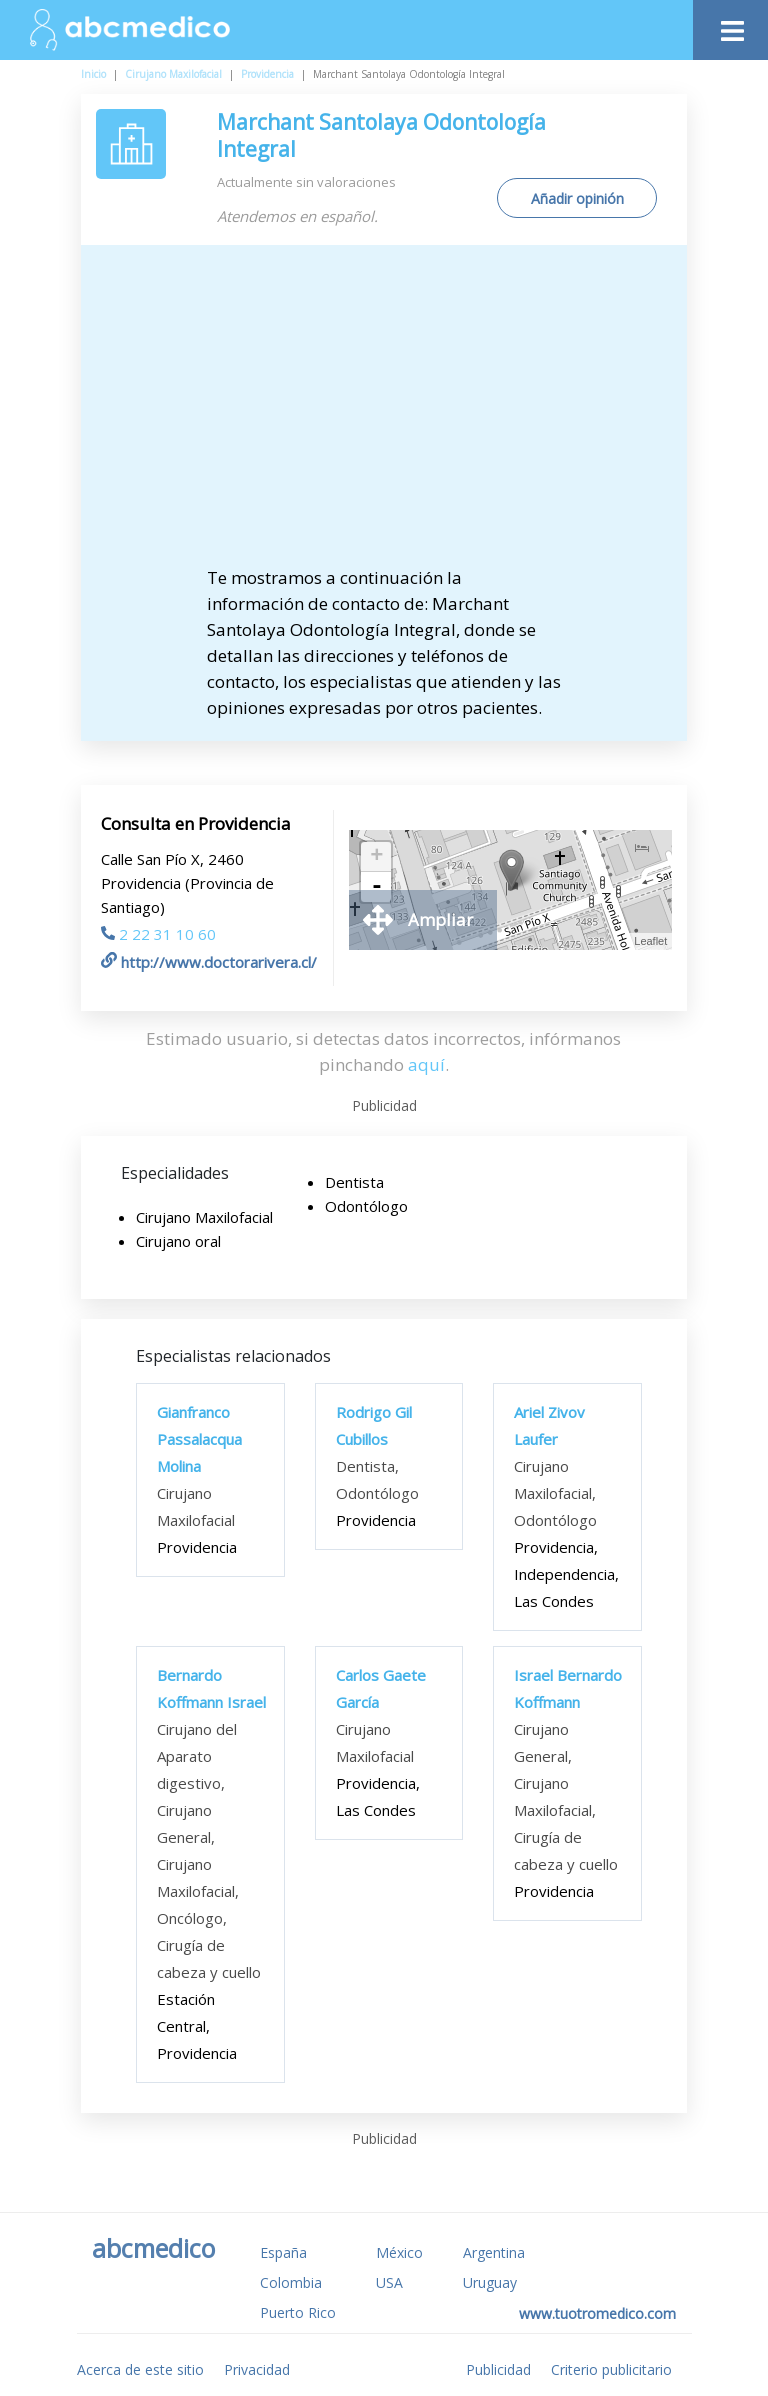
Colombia (291, 2282)
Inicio (93, 74)
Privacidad (257, 2369)
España (283, 2252)
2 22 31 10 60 (158, 934)
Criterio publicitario (611, 2369)
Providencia (267, 74)
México (399, 2252)
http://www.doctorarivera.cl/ (209, 962)
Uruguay (490, 2282)
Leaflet (650, 941)
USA (389, 2282)
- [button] (377, 887)
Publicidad (498, 2369)
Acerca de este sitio (140, 2369)
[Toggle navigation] (730, 25)
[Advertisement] (384, 415)
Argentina (494, 2252)
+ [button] (376, 857)
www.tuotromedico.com (597, 2313)
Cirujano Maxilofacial (173, 74)
